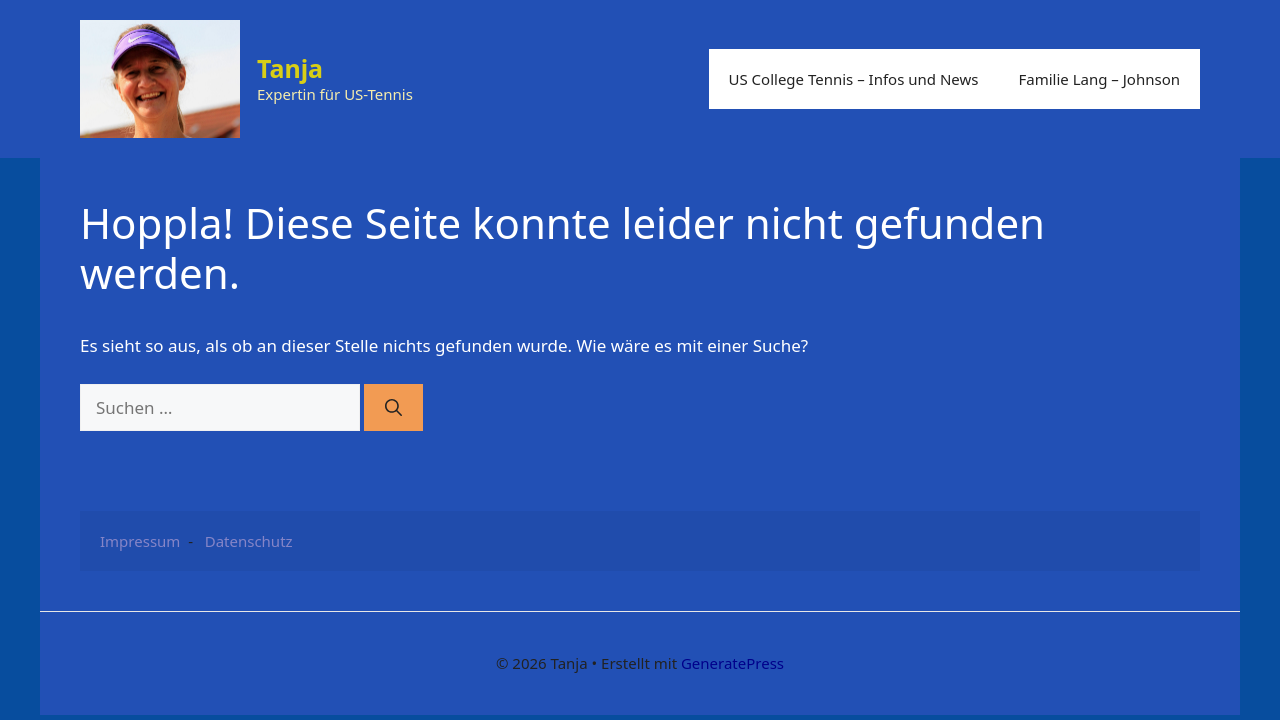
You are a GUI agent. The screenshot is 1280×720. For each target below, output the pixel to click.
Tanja (290, 68)
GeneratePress (732, 663)
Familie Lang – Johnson (1099, 79)
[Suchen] (393, 408)
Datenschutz (249, 541)
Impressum (140, 541)
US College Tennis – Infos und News (854, 79)
